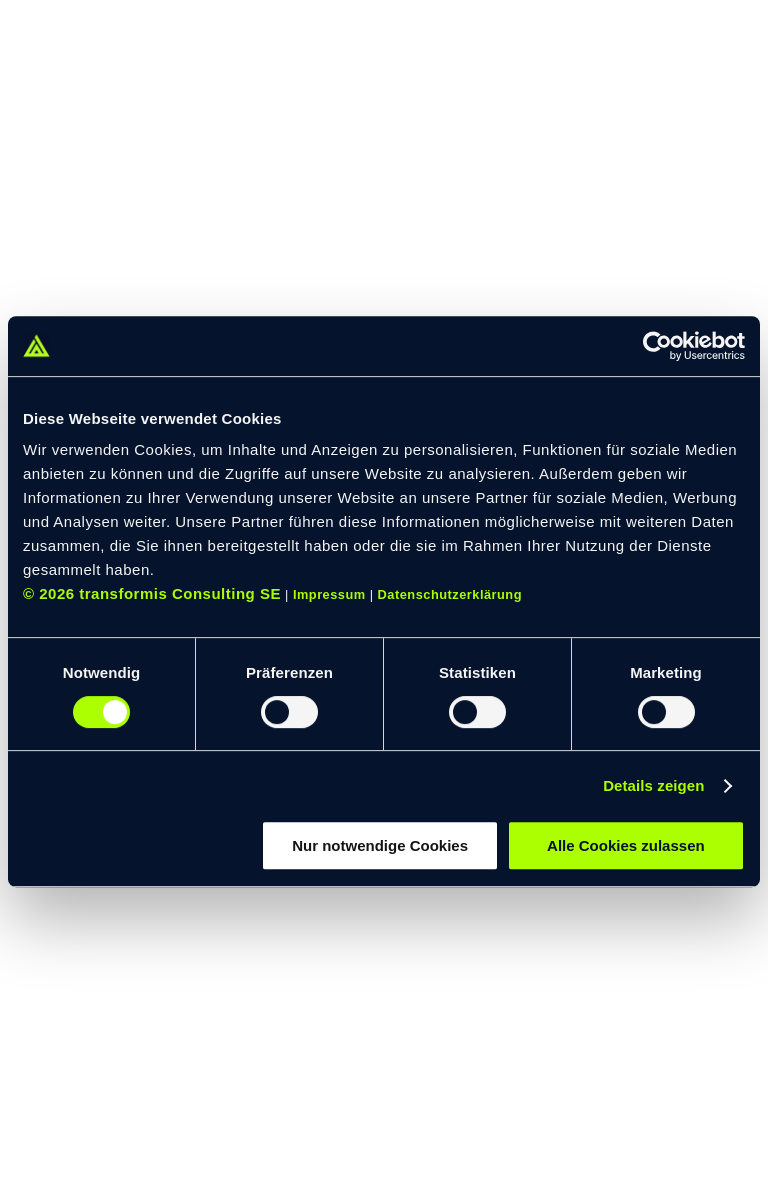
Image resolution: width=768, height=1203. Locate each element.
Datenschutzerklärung (450, 594)
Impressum (329, 594)
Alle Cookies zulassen (626, 845)
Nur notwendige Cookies (380, 845)
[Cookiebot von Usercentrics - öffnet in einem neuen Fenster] (657, 346)
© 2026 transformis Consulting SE (152, 593)
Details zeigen (653, 785)
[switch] (289, 712)
